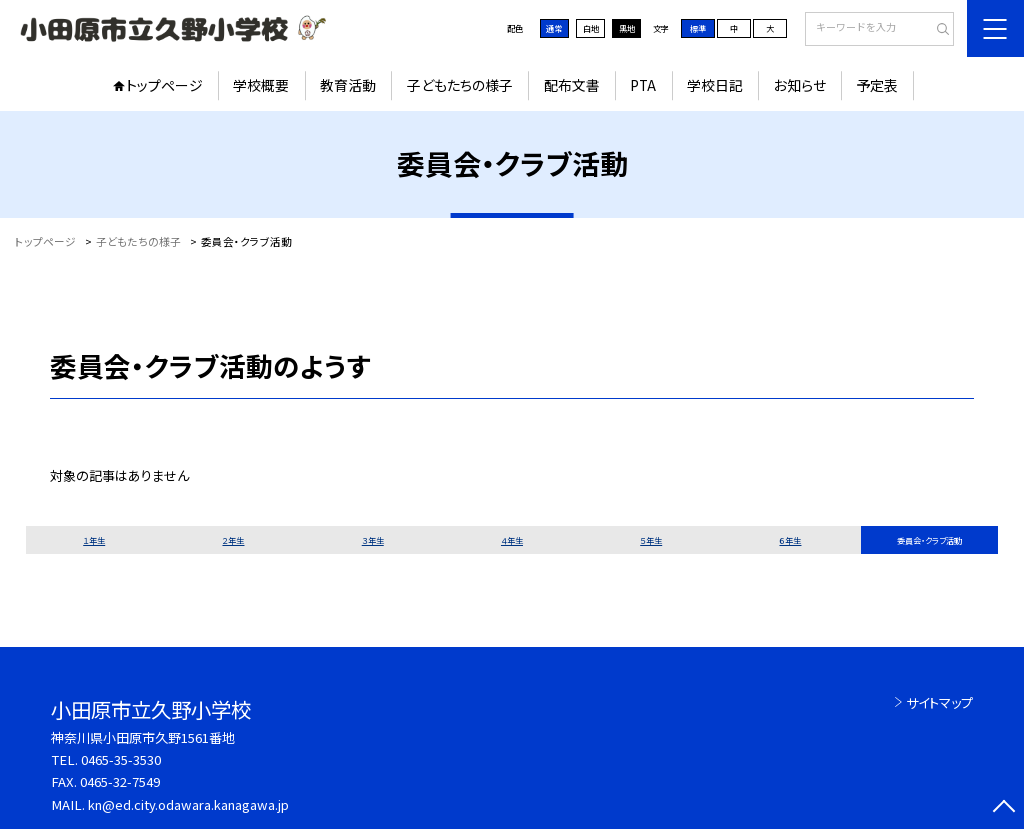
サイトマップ (939, 702)
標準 (698, 28)
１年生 (94, 540)
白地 (591, 28)
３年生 (373, 540)
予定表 (877, 85)
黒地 (627, 28)
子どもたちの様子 (460, 85)
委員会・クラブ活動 (929, 540)
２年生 (233, 540)
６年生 (790, 540)
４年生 (512, 540)
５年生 (651, 540)
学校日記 (715, 85)
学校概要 (261, 85)
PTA (643, 85)
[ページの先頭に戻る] (1003, 808)
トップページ (164, 85)
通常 (554, 28)
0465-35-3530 (121, 759)
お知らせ (800, 85)
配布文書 (572, 85)
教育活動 (348, 85)
